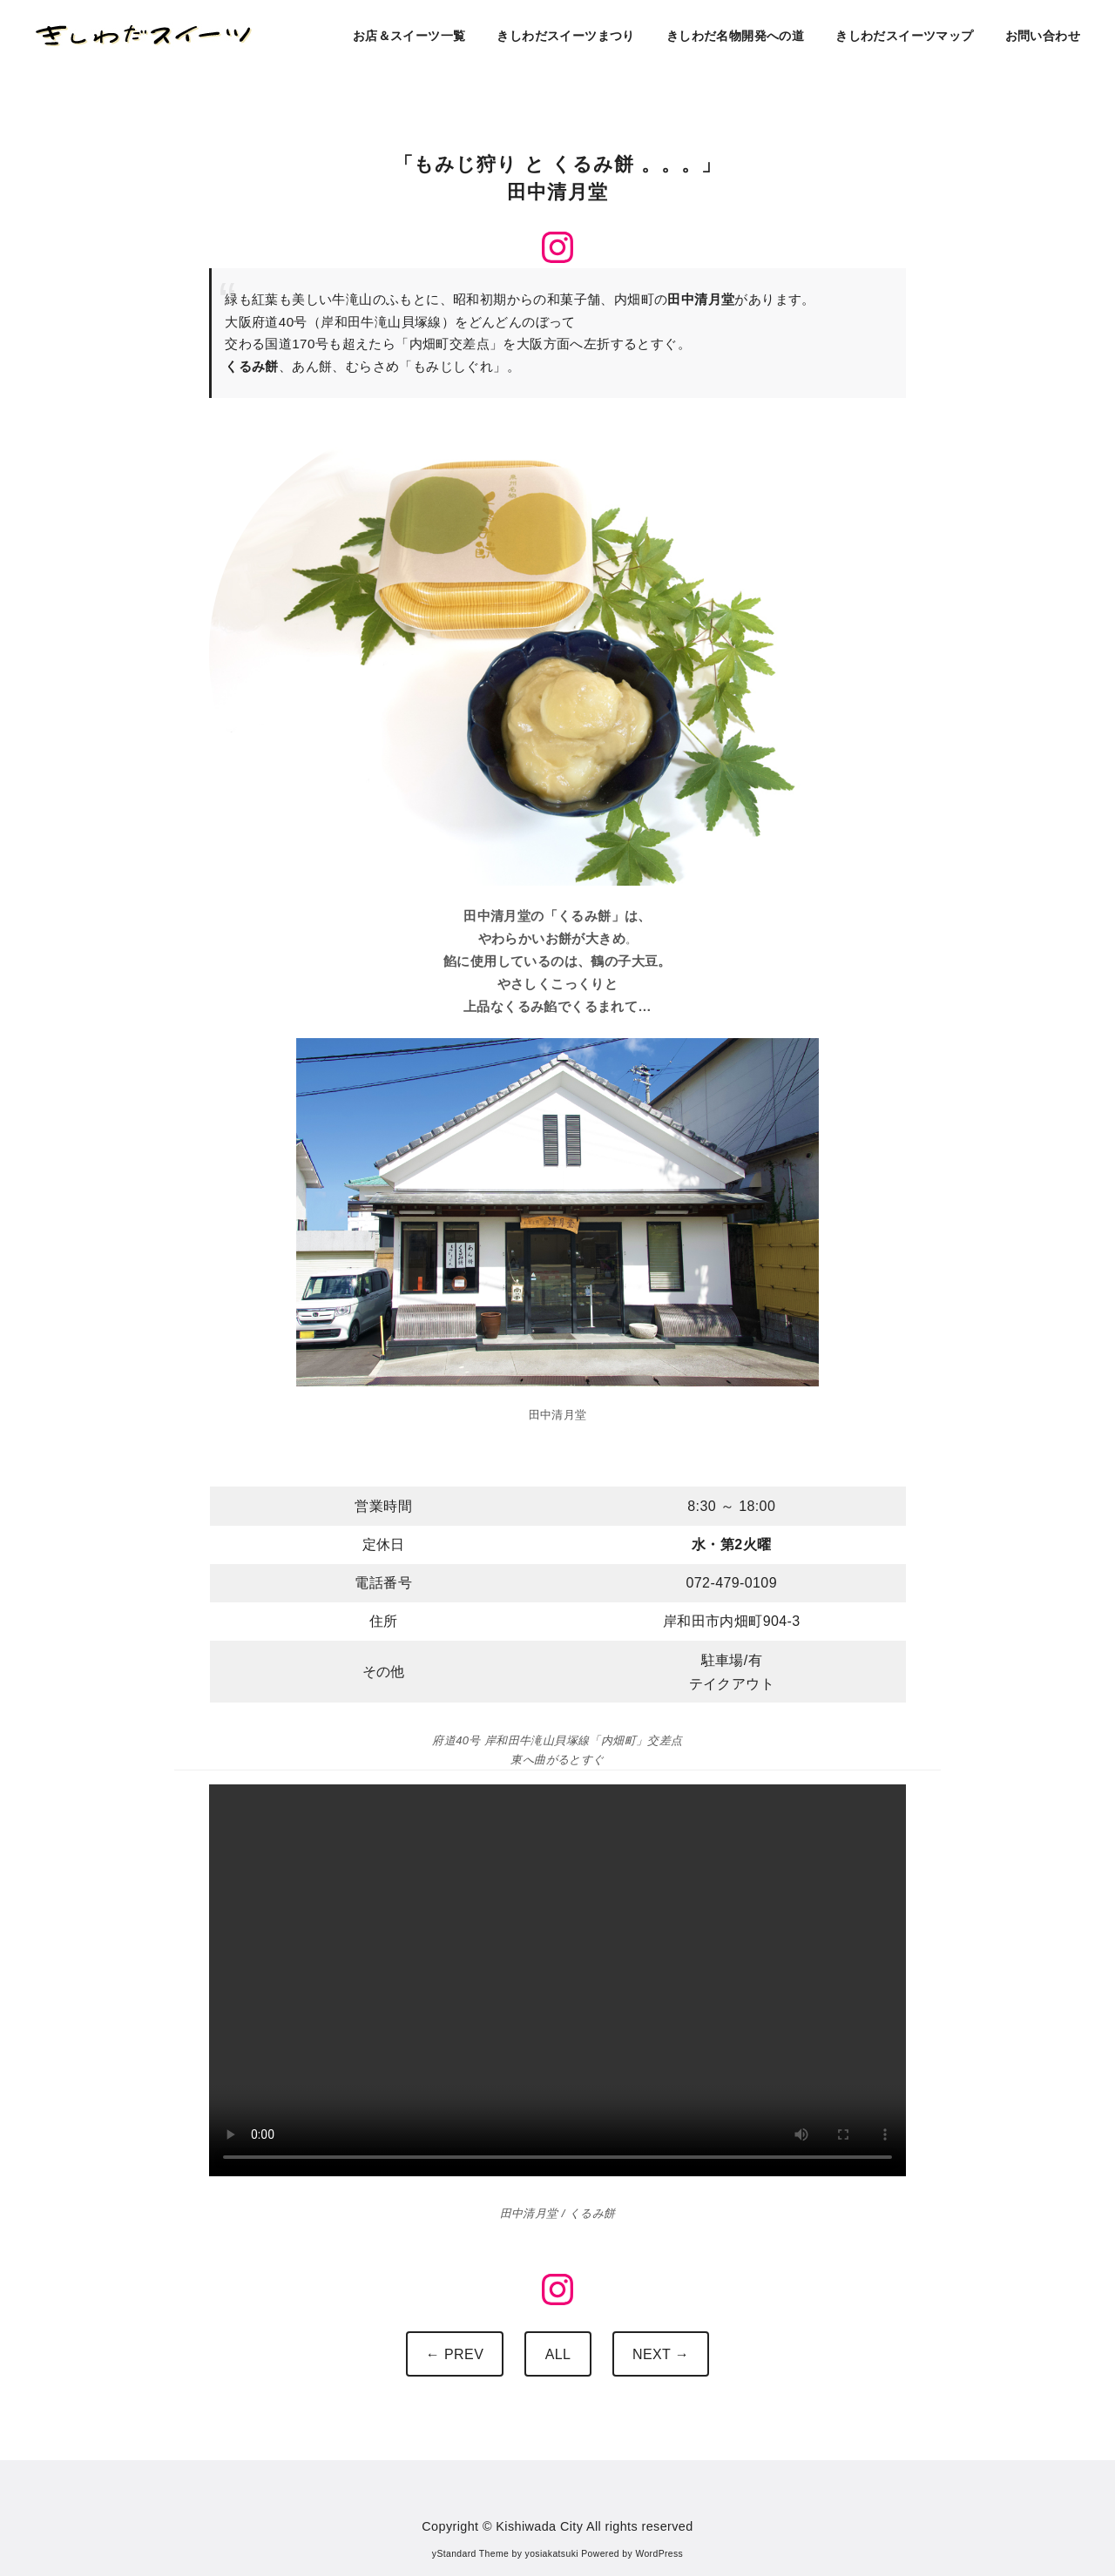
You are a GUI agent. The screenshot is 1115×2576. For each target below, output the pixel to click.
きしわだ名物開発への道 (735, 36)
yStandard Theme (470, 2554)
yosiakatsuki (551, 2554)
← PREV (454, 2354)
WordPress (659, 2554)
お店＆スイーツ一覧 (409, 36)
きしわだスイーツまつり (565, 36)
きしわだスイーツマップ (904, 36)
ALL (558, 2354)
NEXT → (660, 2354)
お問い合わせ (1042, 36)
